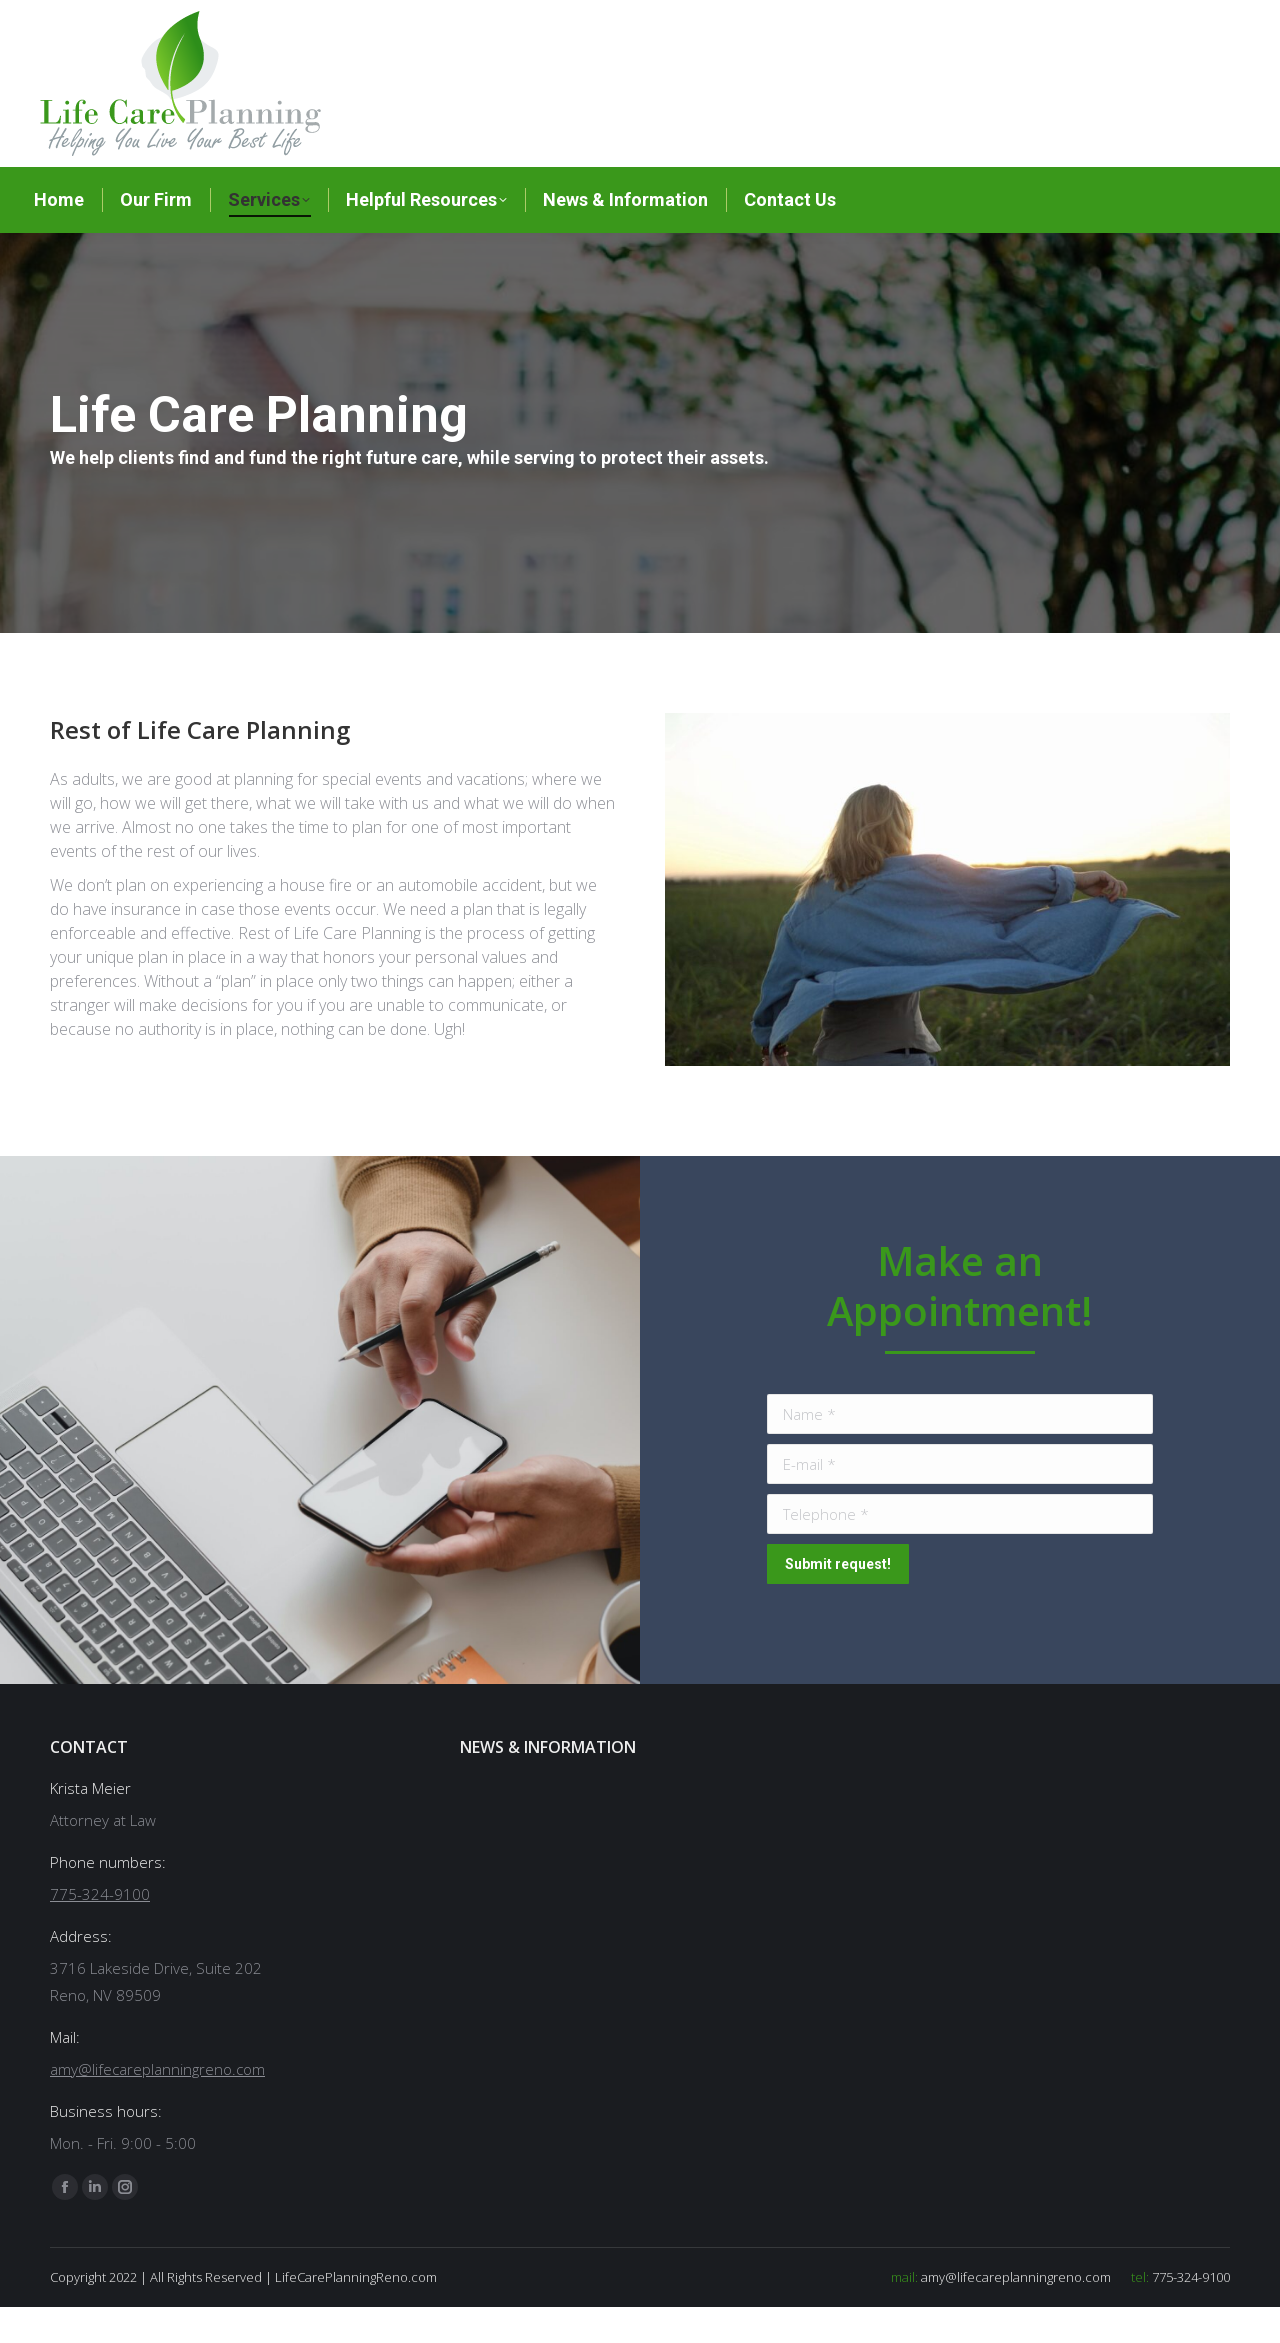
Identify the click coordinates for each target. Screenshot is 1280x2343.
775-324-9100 (678, 18)
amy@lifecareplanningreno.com (859, 18)
